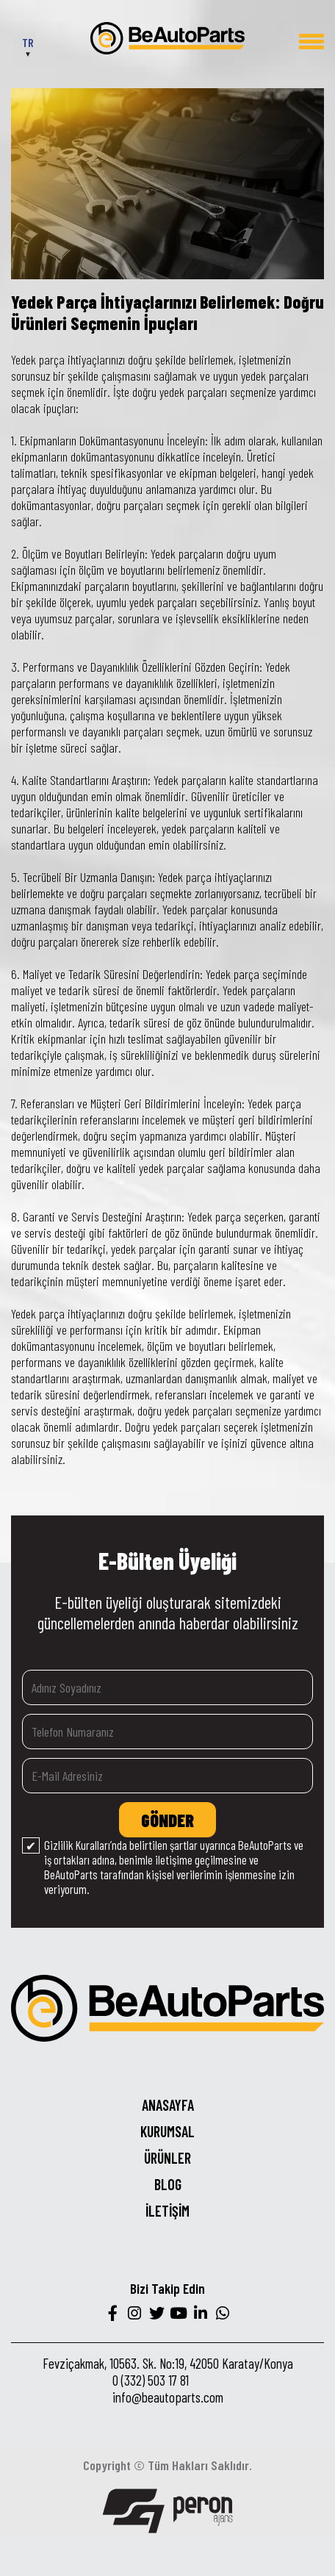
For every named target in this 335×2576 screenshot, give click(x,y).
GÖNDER (167, 1820)
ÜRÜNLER (167, 2158)
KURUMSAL (167, 2131)
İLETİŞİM (167, 2211)
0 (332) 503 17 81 (150, 2380)
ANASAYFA (168, 2105)
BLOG (167, 2184)
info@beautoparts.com (167, 2397)
